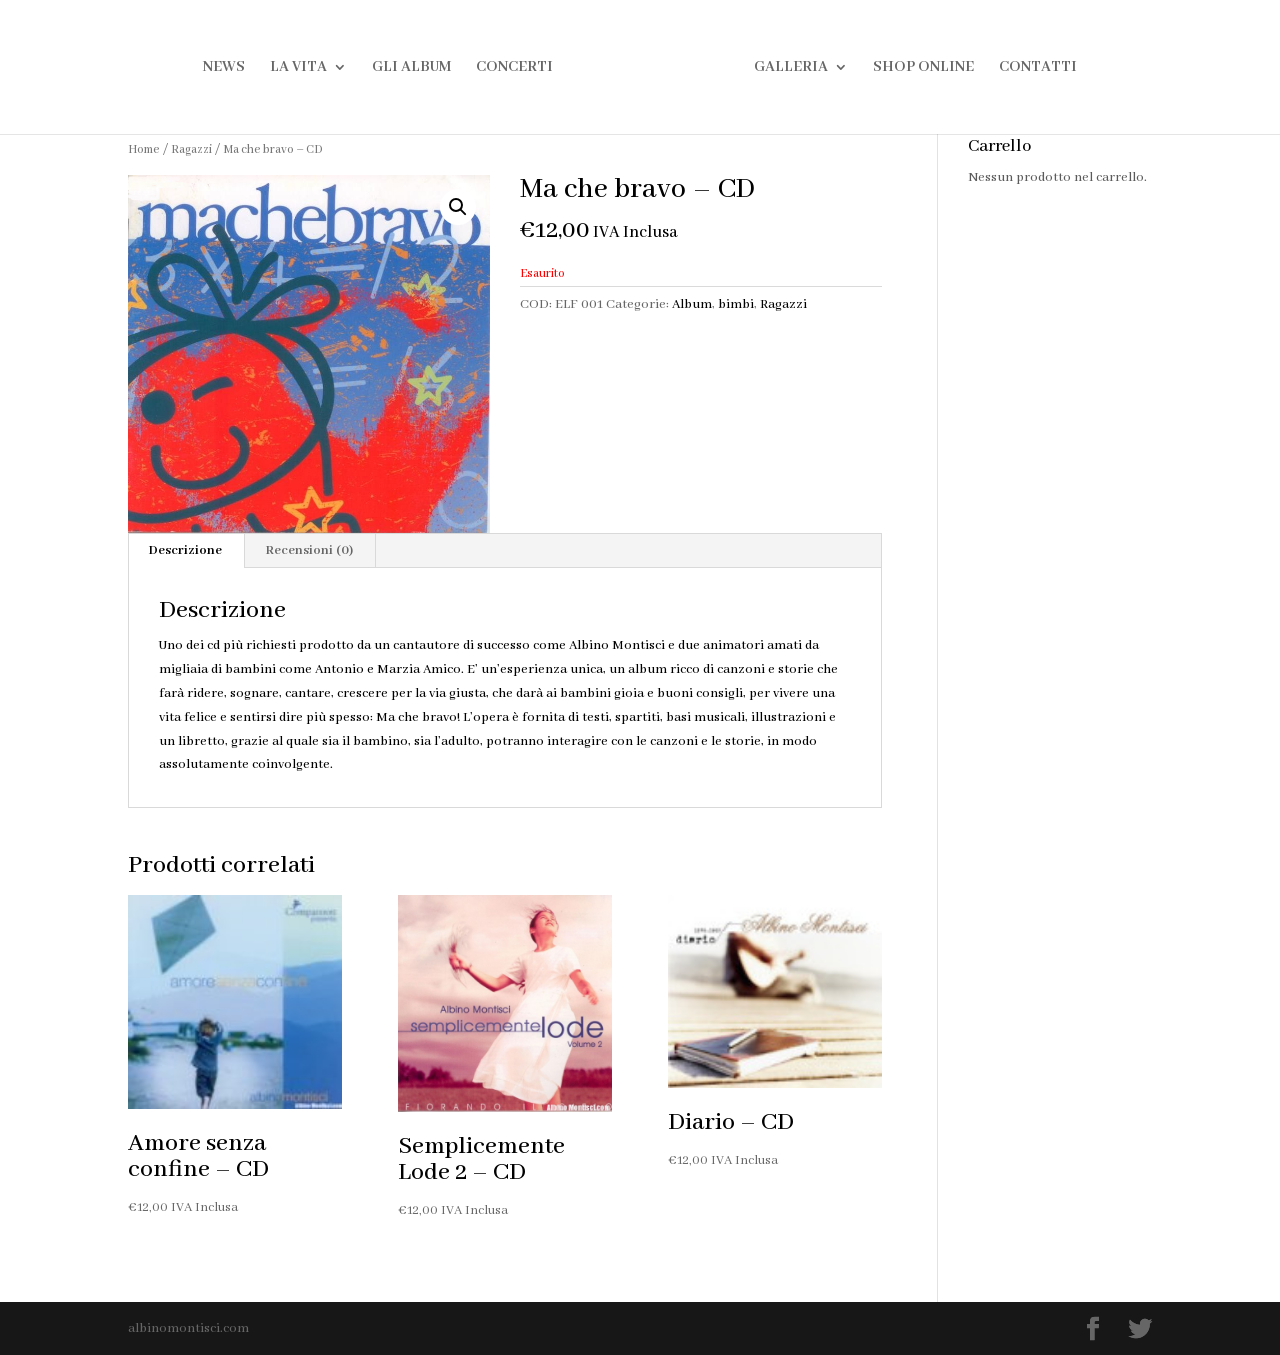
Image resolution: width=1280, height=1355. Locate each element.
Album (692, 304)
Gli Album (411, 68)
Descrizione (185, 550)
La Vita (298, 68)
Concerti (514, 68)
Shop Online (923, 68)
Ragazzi (191, 149)
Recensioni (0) (309, 550)
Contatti (1038, 68)
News (224, 68)
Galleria (791, 68)
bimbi (736, 304)
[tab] (186, 551)
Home (144, 149)
